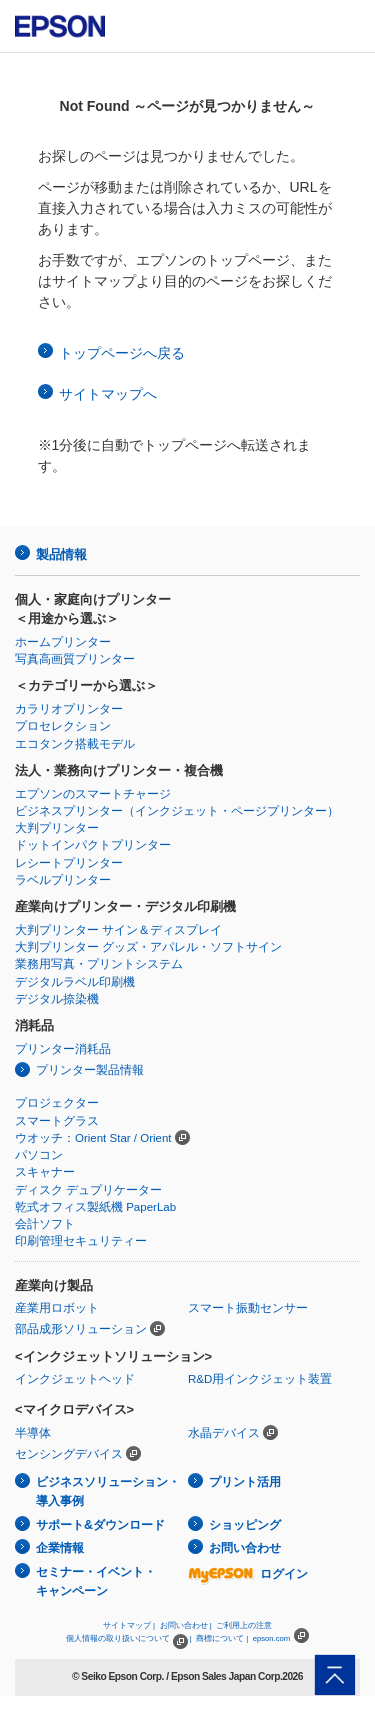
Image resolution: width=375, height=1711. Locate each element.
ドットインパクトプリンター (93, 845)
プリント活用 (245, 1482)
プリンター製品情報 (90, 1070)
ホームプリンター (63, 642)
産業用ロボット (57, 1308)
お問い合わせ (245, 1548)
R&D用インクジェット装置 (260, 1379)
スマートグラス (57, 1121)
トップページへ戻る (122, 353)
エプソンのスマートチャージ (93, 794)
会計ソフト (45, 1224)
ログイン (248, 1574)
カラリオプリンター (69, 709)
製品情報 (61, 554)
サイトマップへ (108, 394)
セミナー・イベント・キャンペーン (96, 1581)
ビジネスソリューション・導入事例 (108, 1491)
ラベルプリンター (63, 880)
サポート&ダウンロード (100, 1525)
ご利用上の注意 (244, 1625)
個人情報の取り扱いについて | (128, 1638)
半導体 (33, 1433)
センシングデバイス (69, 1454)
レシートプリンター (69, 863)
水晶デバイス (224, 1433)
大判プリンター (57, 828)
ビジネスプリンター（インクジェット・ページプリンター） (177, 811)
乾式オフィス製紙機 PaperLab (95, 1207)
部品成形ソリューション (81, 1329)
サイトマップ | (129, 1625)
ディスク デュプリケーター (88, 1190)
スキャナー (45, 1172)
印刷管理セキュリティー (81, 1241)
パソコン (39, 1155)
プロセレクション (63, 726)
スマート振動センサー (248, 1308)
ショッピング (245, 1525)
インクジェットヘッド (75, 1379)
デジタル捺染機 (57, 999)
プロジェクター (57, 1103)
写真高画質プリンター (75, 659)
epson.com (272, 1638)
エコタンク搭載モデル (75, 744)
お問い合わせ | (186, 1625)
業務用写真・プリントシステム (99, 964)
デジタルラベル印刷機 (75, 982)
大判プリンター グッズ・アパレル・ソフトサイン (148, 947)
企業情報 (60, 1548)
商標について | (222, 1638)
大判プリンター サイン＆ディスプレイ (118, 930)
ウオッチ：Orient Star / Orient (93, 1138)
